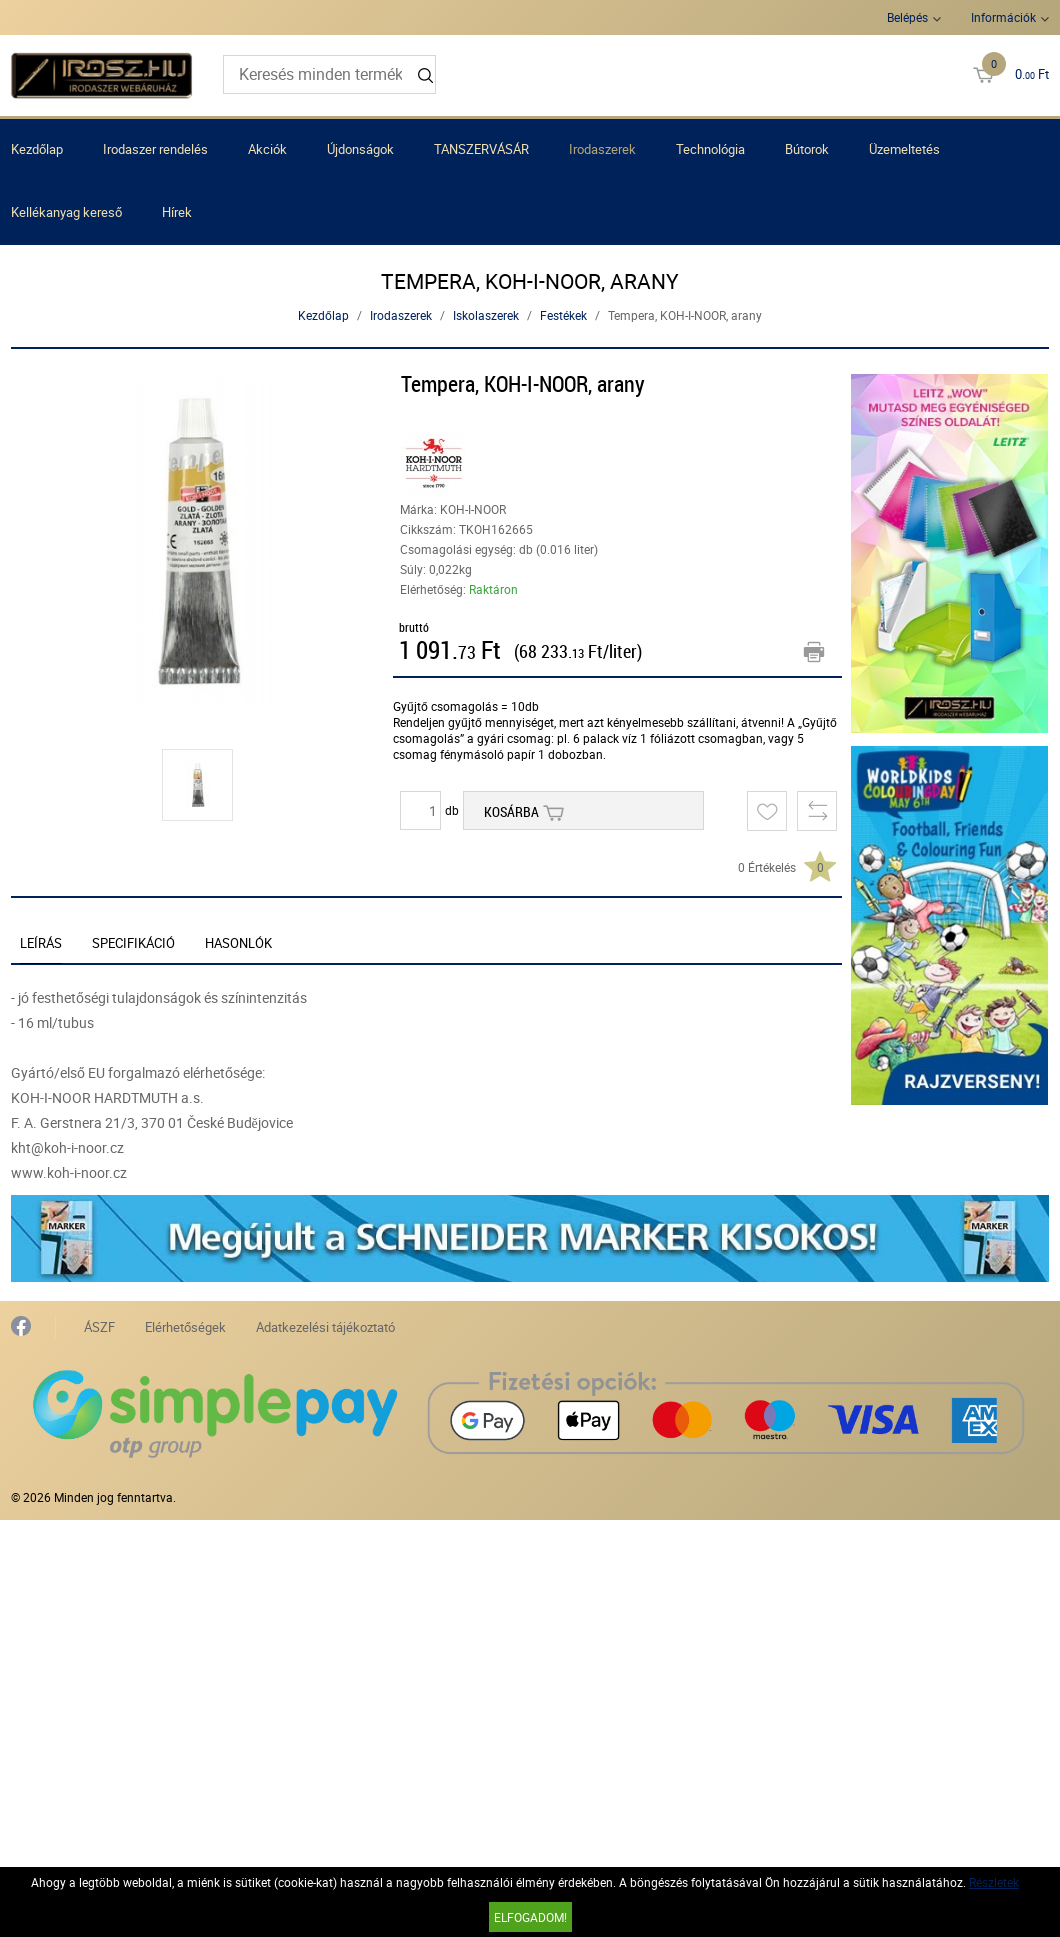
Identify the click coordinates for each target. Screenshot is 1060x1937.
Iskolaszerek (486, 315)
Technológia (710, 149)
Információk (1003, 17)
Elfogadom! (530, 1917)
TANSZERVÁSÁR (481, 149)
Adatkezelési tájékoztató (325, 1327)
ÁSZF (99, 1327)
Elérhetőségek (185, 1327)
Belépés (907, 17)
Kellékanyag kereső (66, 212)
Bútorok (807, 149)
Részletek (994, 1882)
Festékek (563, 315)
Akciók (267, 149)
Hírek (177, 212)
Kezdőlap (37, 149)
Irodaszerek (602, 149)
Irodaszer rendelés (155, 149)
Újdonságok (360, 149)
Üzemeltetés (904, 149)
